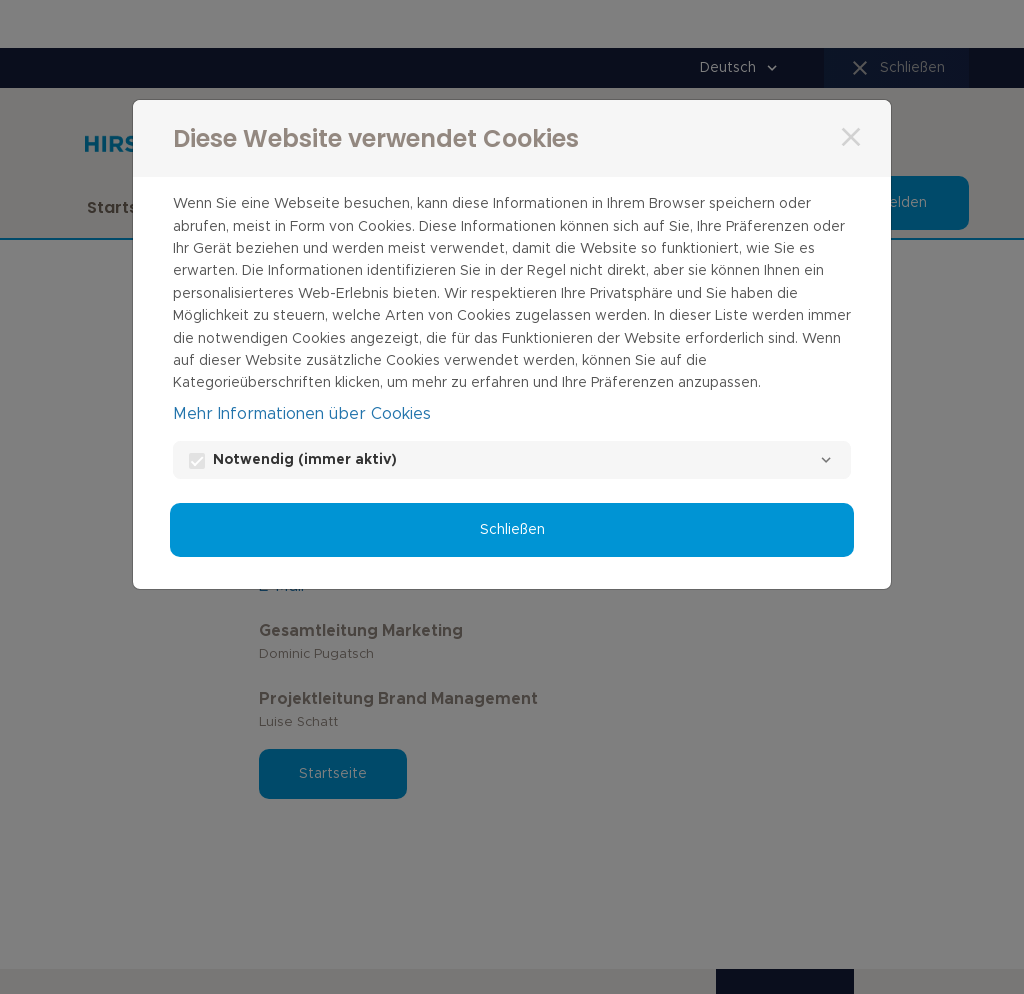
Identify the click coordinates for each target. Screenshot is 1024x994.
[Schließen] (851, 137)
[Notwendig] (826, 460)
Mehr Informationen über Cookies (302, 414)
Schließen (512, 530)
